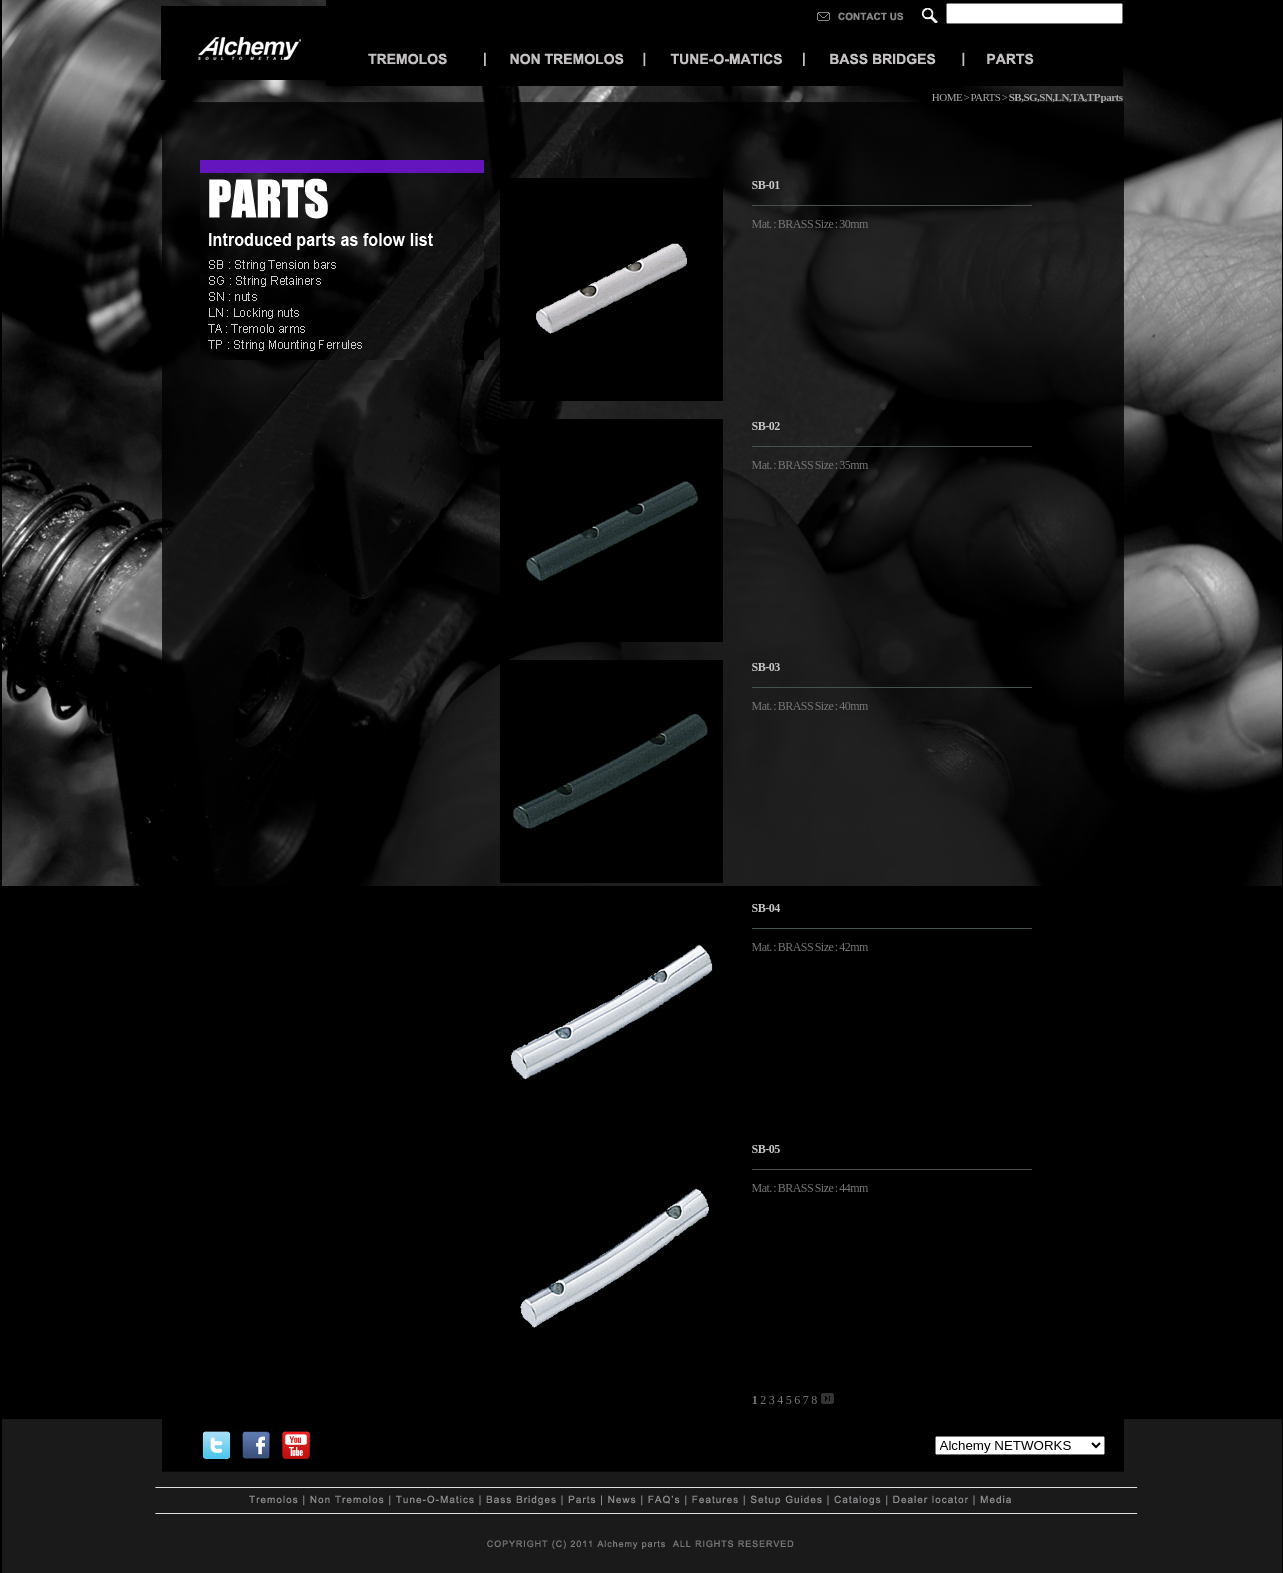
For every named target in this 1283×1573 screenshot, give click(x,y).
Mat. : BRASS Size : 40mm (813, 706)
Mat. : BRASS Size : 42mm (811, 947)
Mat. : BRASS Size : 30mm (811, 224)
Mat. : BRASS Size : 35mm (811, 465)
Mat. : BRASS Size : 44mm (811, 1188)
